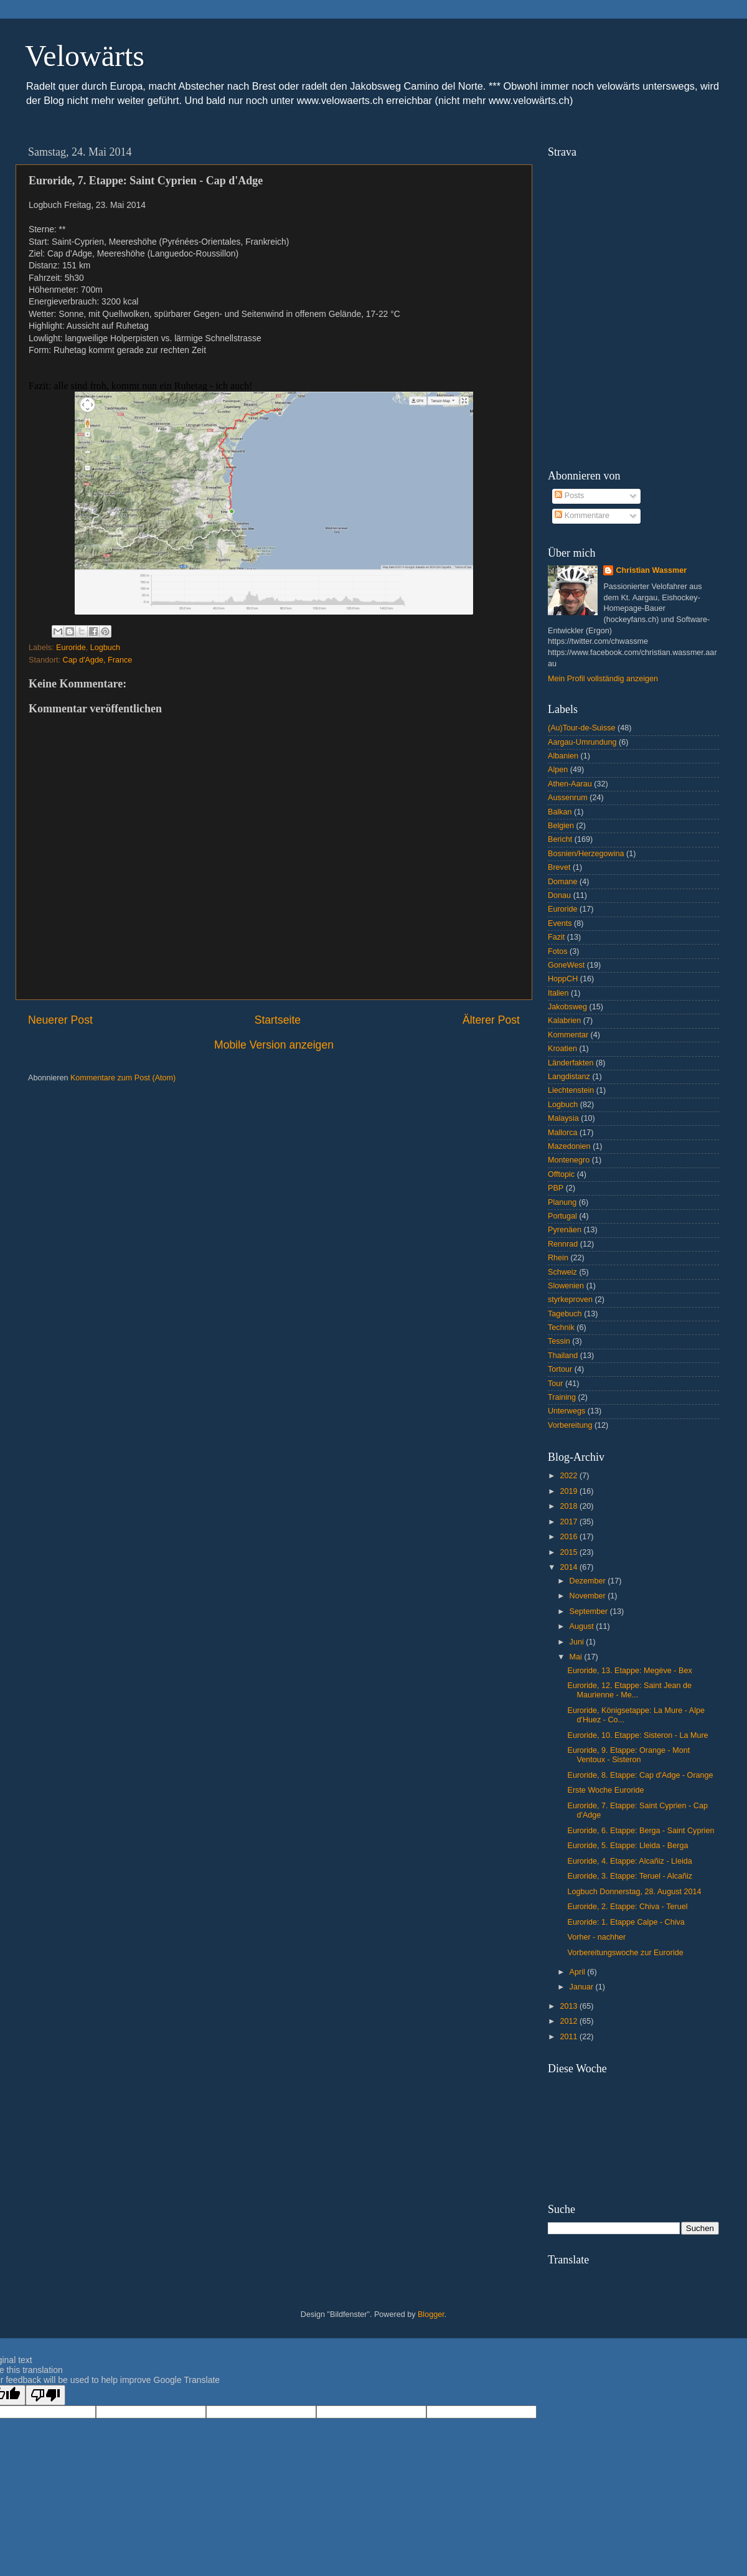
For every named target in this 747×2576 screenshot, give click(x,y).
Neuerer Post (60, 1020)
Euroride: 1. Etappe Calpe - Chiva (625, 1922)
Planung (562, 1202)
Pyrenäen (564, 1229)
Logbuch (105, 647)
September (590, 1611)
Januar (583, 1987)
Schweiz (562, 1272)
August (583, 1626)
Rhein (558, 1257)
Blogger (431, 2314)
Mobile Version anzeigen (274, 1045)
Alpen (558, 769)
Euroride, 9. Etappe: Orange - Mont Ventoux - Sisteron (628, 1755)
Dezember (589, 1581)
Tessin (559, 1341)
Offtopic (561, 1174)
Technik (561, 1327)
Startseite (278, 1020)
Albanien (563, 756)
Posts (569, 495)
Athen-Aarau (570, 784)
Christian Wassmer (651, 570)
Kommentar (568, 1035)
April (579, 1972)
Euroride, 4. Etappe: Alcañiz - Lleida (629, 1861)
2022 (570, 1475)
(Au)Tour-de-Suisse (582, 728)
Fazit (556, 937)
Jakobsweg (567, 1007)
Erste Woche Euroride (605, 1790)
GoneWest (566, 965)
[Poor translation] (45, 2395)
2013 (570, 2006)
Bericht (560, 839)
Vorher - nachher (596, 1937)
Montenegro (569, 1160)
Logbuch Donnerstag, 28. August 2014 (634, 1891)
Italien (558, 993)
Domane (563, 881)
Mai (577, 1657)
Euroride (71, 647)
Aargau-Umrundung (582, 742)
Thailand (563, 1355)
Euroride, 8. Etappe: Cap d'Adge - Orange (640, 1775)
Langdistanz (569, 1076)
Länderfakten (571, 1063)
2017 (570, 1521)
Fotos (558, 951)
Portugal (562, 1216)
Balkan (560, 812)
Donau (559, 895)
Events (560, 923)
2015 (570, 1552)
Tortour (560, 1369)
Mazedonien (569, 1146)
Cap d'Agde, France (98, 660)
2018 (570, 1506)
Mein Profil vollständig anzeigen (603, 678)
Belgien (561, 825)
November (589, 1596)
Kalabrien (564, 1020)
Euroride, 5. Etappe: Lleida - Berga (627, 1845)
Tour (555, 1383)
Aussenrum (568, 797)
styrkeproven (570, 1299)
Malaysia (563, 1118)
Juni (578, 1642)
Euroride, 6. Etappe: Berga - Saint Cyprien (640, 1830)
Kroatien (562, 1048)
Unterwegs (566, 1411)
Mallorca (563, 1132)
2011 (570, 2036)
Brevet (559, 867)
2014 (570, 1567)
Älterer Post (491, 1020)
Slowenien (566, 1285)
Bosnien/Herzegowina (586, 853)
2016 (570, 1536)
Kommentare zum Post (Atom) (123, 1077)
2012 (570, 2021)
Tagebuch (565, 1313)
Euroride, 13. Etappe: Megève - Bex (629, 1670)
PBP (555, 1188)
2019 (570, 1491)
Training (562, 1397)
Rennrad (563, 1244)
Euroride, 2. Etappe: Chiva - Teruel (627, 1906)
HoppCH (563, 978)
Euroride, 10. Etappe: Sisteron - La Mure (637, 1735)
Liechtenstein (571, 1090)
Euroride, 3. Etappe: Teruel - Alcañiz (629, 1876)
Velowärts (84, 55)
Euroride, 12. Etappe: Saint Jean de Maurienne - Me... (629, 1690)
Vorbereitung (570, 1425)
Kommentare (582, 515)
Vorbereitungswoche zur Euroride (625, 1952)
